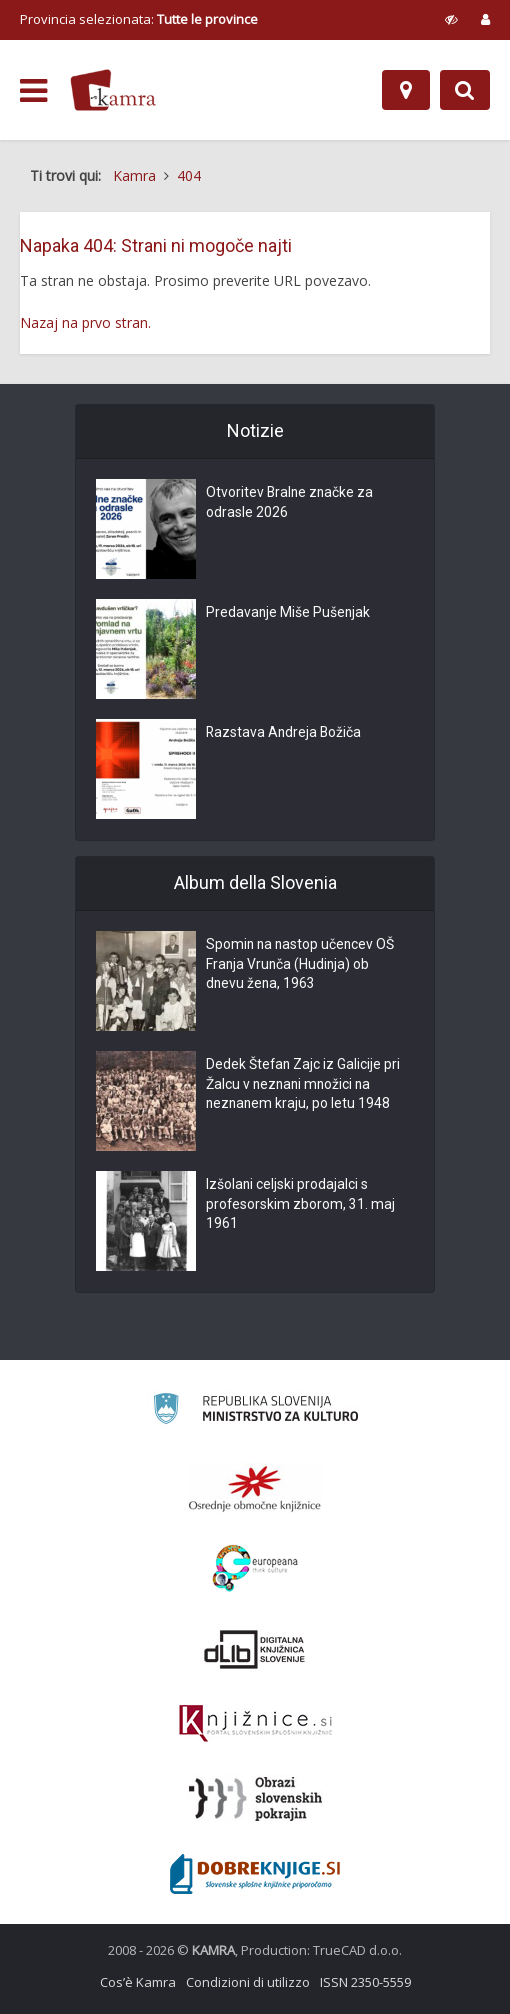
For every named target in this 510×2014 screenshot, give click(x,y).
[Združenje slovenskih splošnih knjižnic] (255, 1724)
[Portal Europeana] (255, 1568)
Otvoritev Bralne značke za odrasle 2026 (291, 504)
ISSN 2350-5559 (365, 1982)
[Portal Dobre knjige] (255, 1874)
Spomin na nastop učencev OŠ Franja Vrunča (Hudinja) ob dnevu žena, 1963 (302, 966)
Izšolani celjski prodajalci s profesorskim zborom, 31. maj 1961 (301, 1206)
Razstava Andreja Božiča (285, 734)
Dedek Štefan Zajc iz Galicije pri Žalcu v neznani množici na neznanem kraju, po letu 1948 (304, 1086)
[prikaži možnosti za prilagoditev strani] (451, 19)
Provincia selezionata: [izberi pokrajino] (139, 19)
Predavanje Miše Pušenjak (289, 614)
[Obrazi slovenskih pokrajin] (255, 1799)
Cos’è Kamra (138, 1982)
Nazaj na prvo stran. (85, 322)
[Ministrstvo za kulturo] (255, 1411)
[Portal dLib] (255, 1649)
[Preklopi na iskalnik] (465, 90)
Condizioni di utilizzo (248, 1982)
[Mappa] (406, 90)
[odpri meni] (33, 91)
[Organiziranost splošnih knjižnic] (255, 1488)
